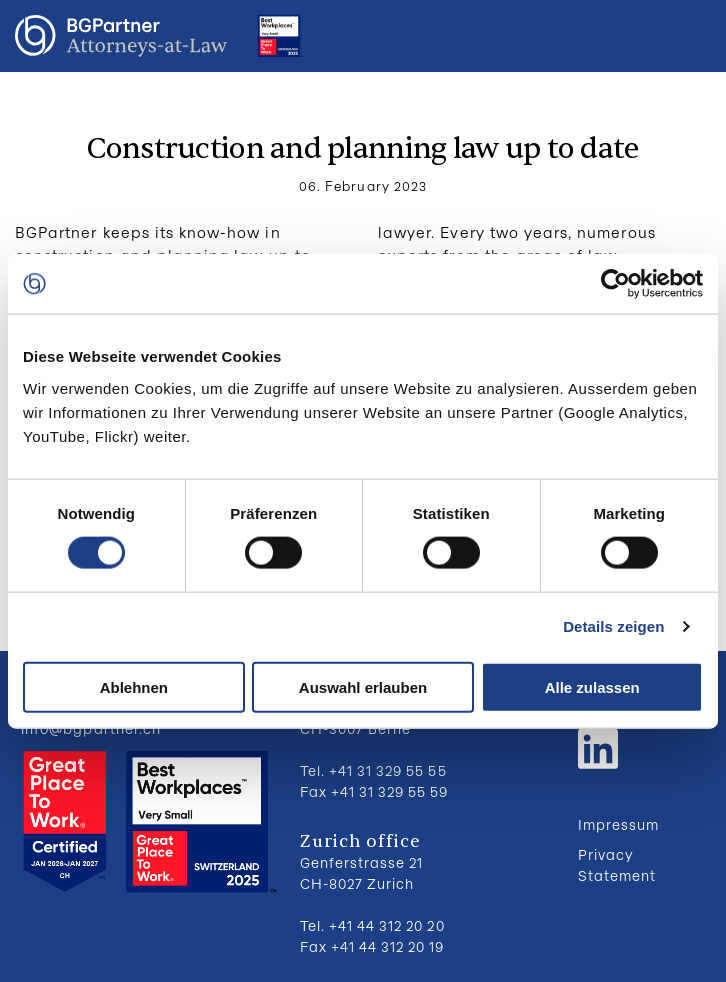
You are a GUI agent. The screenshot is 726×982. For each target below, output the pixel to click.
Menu (691, 36)
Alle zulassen (592, 686)
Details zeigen (613, 626)
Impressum (618, 824)
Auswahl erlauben (363, 686)
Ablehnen (134, 686)
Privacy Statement (617, 865)
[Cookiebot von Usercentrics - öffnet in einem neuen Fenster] (615, 284)
